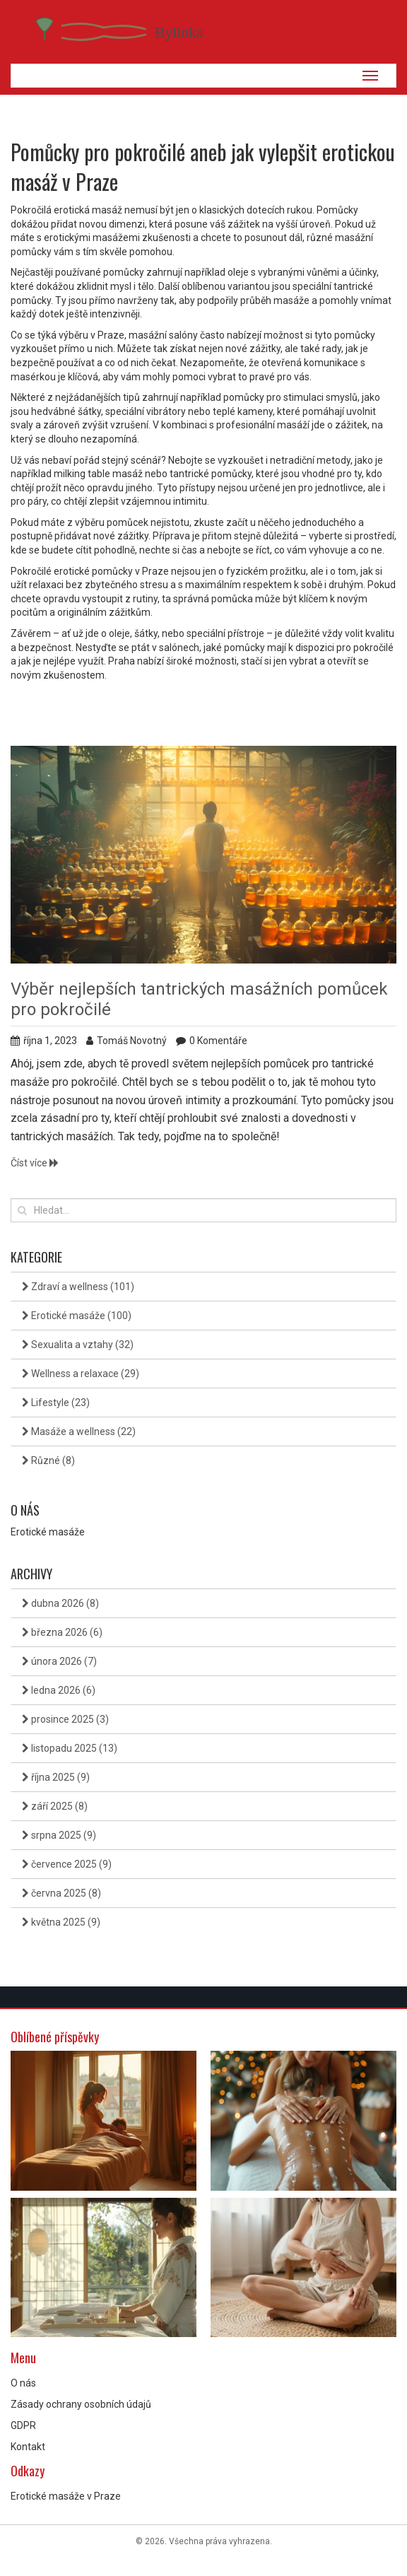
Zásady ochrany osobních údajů (81, 2404)
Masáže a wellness (79, 1431)
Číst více (35, 1163)
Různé (48, 1460)
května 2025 (61, 1922)
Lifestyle (56, 1402)
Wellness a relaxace (80, 1373)
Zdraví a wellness (78, 1286)
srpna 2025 (59, 1835)
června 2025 (61, 1893)
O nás (23, 2383)
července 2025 (67, 1864)
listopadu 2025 (69, 1748)
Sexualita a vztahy (78, 1344)
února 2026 (59, 1661)
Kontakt (28, 2446)
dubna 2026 (60, 1603)
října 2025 (56, 1777)
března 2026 (62, 1632)
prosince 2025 (65, 1719)
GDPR (23, 2425)
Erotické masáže (76, 1315)
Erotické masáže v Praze (66, 2496)
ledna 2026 (58, 1690)
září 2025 (55, 1806)
